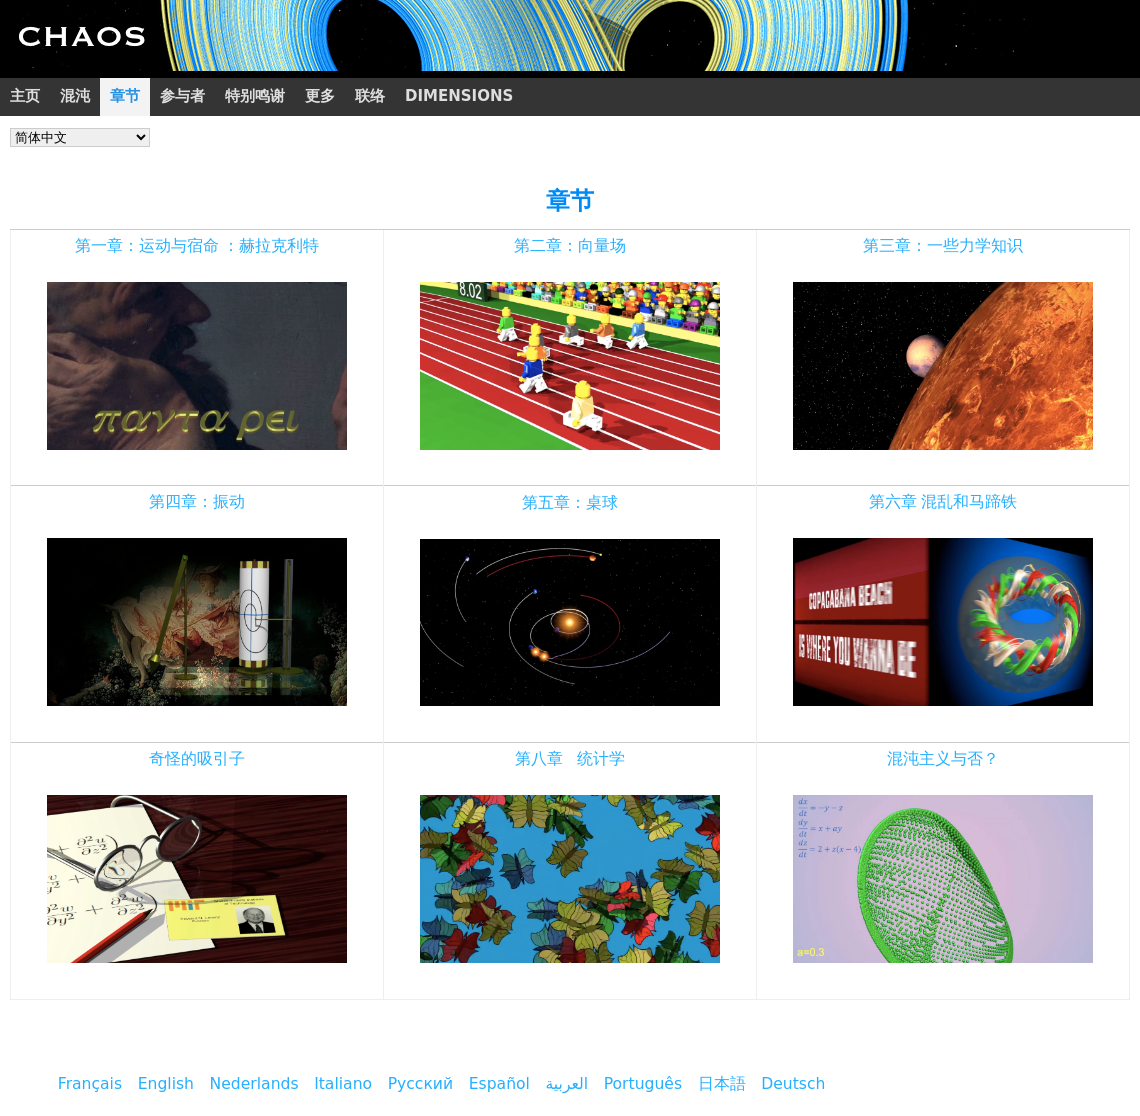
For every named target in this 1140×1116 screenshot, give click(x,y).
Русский (420, 1084)
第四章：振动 (197, 502)
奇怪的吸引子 (197, 759)
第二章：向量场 (570, 246)
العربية (567, 1084)
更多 (320, 96)
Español (499, 1084)
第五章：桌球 (570, 503)
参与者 (182, 96)
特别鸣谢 (255, 96)
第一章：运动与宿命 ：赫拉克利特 (197, 246)
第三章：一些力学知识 (943, 246)
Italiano (343, 1084)
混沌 (75, 96)
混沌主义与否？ (943, 759)
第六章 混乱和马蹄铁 (943, 502)
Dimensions (459, 96)
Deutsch (793, 1084)
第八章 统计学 (570, 759)
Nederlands (254, 1084)
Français (90, 1084)
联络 (370, 96)
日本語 (722, 1084)
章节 (125, 96)
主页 (25, 96)
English (166, 1084)
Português (643, 1084)
